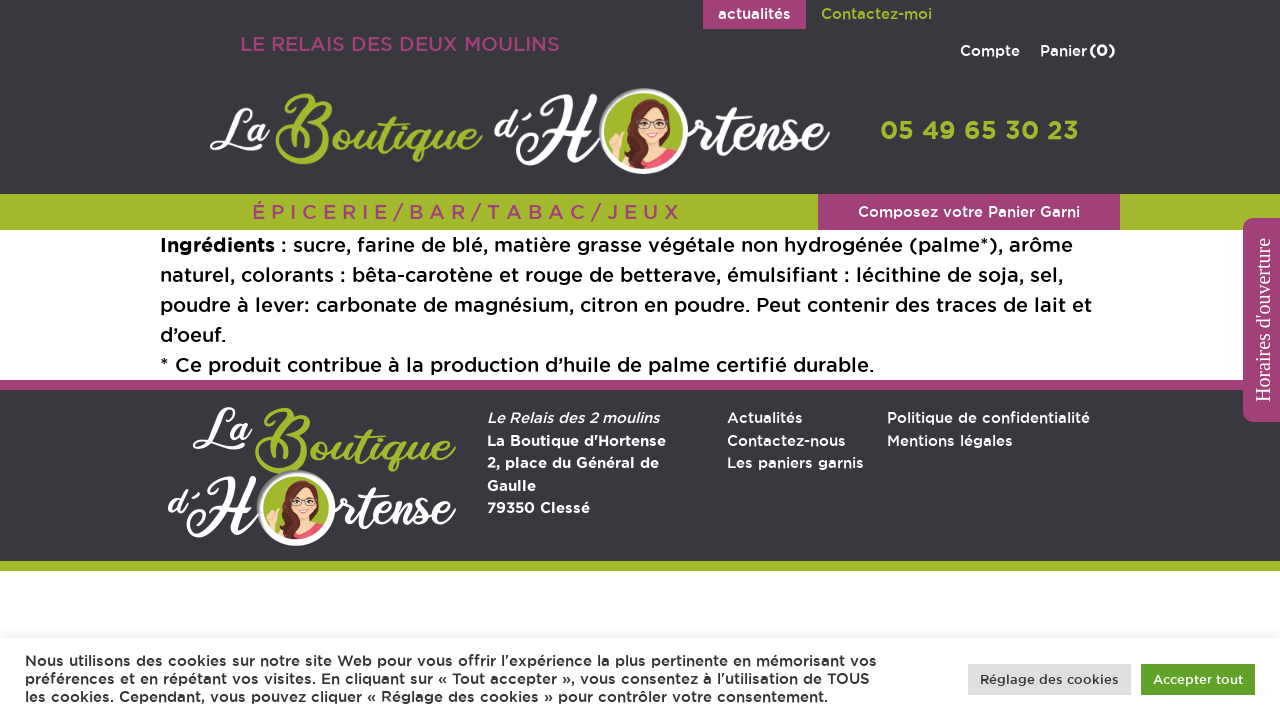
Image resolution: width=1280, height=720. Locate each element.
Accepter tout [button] (1198, 679)
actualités (754, 13)
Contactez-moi (876, 13)
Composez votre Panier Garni (969, 211)
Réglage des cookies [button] (1049, 679)
